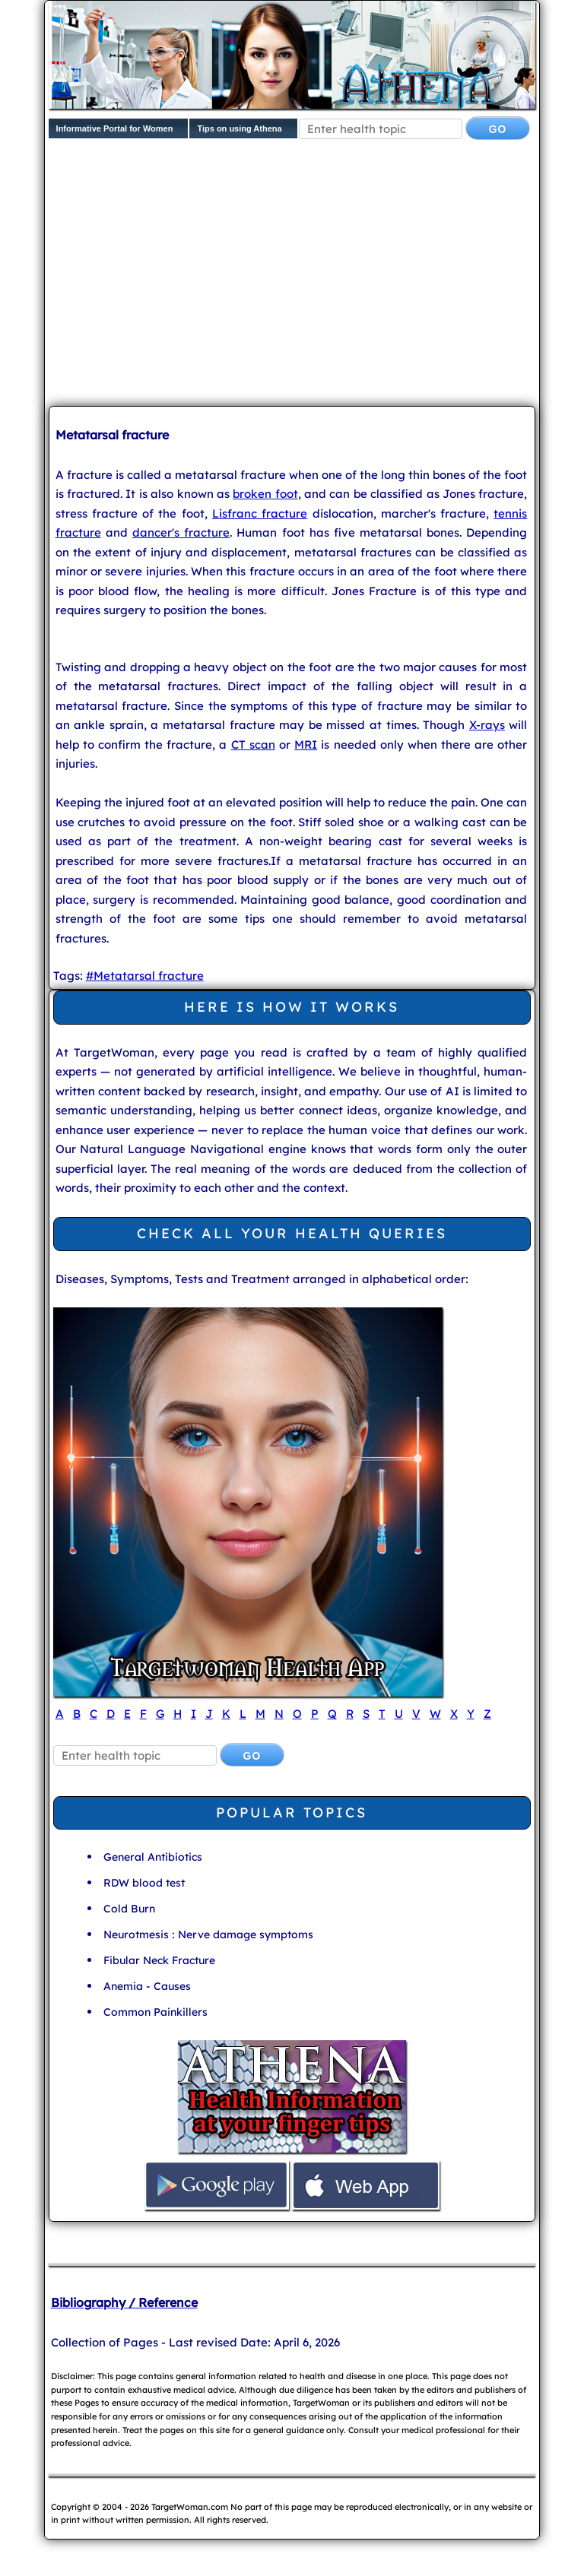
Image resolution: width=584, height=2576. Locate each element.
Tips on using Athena (239, 128)
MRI (305, 744)
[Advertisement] (316, 276)
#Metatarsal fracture (145, 975)
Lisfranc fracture (259, 513)
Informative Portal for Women (114, 128)
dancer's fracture (181, 532)
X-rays (487, 725)
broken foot (265, 493)
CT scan (253, 744)
